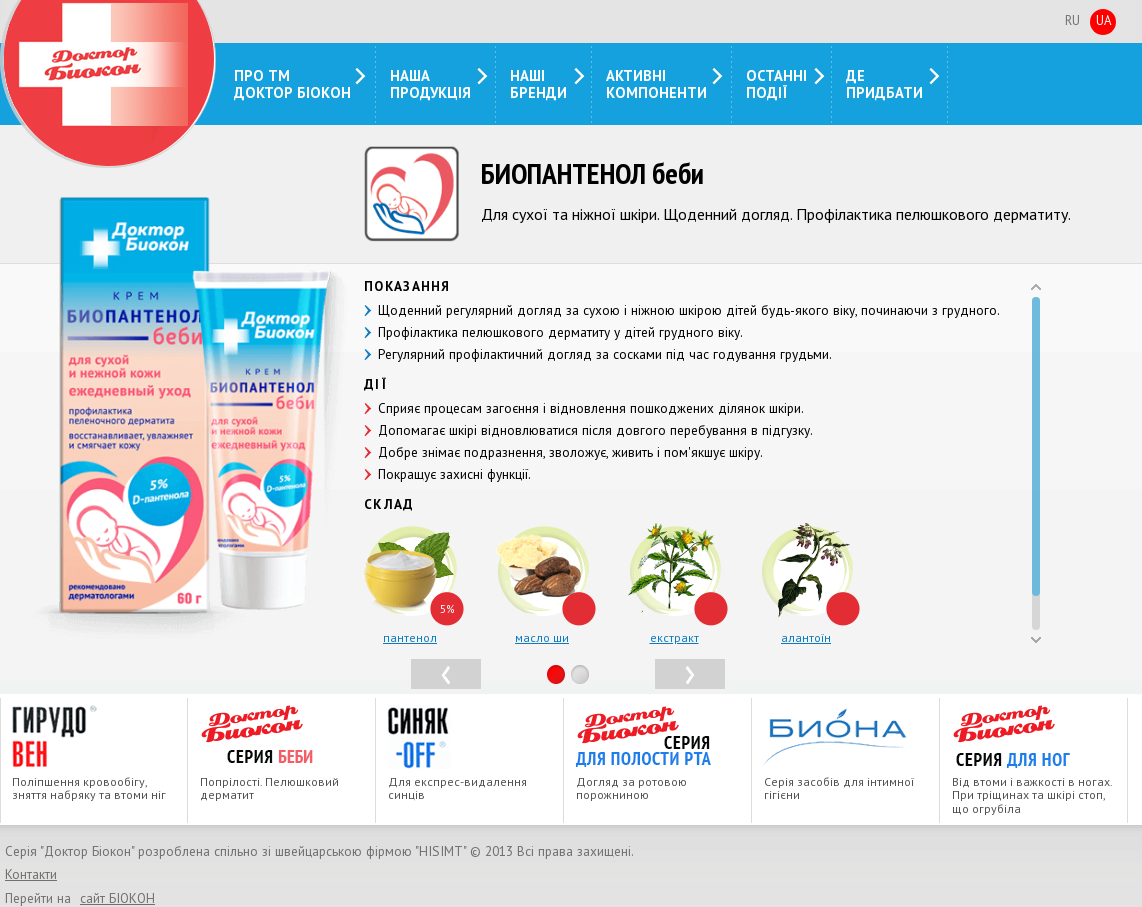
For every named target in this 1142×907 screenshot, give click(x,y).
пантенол (410, 637)
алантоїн (806, 637)
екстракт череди (674, 645)
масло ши (542, 637)
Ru (1072, 20)
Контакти (31, 874)
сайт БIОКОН (117, 898)
